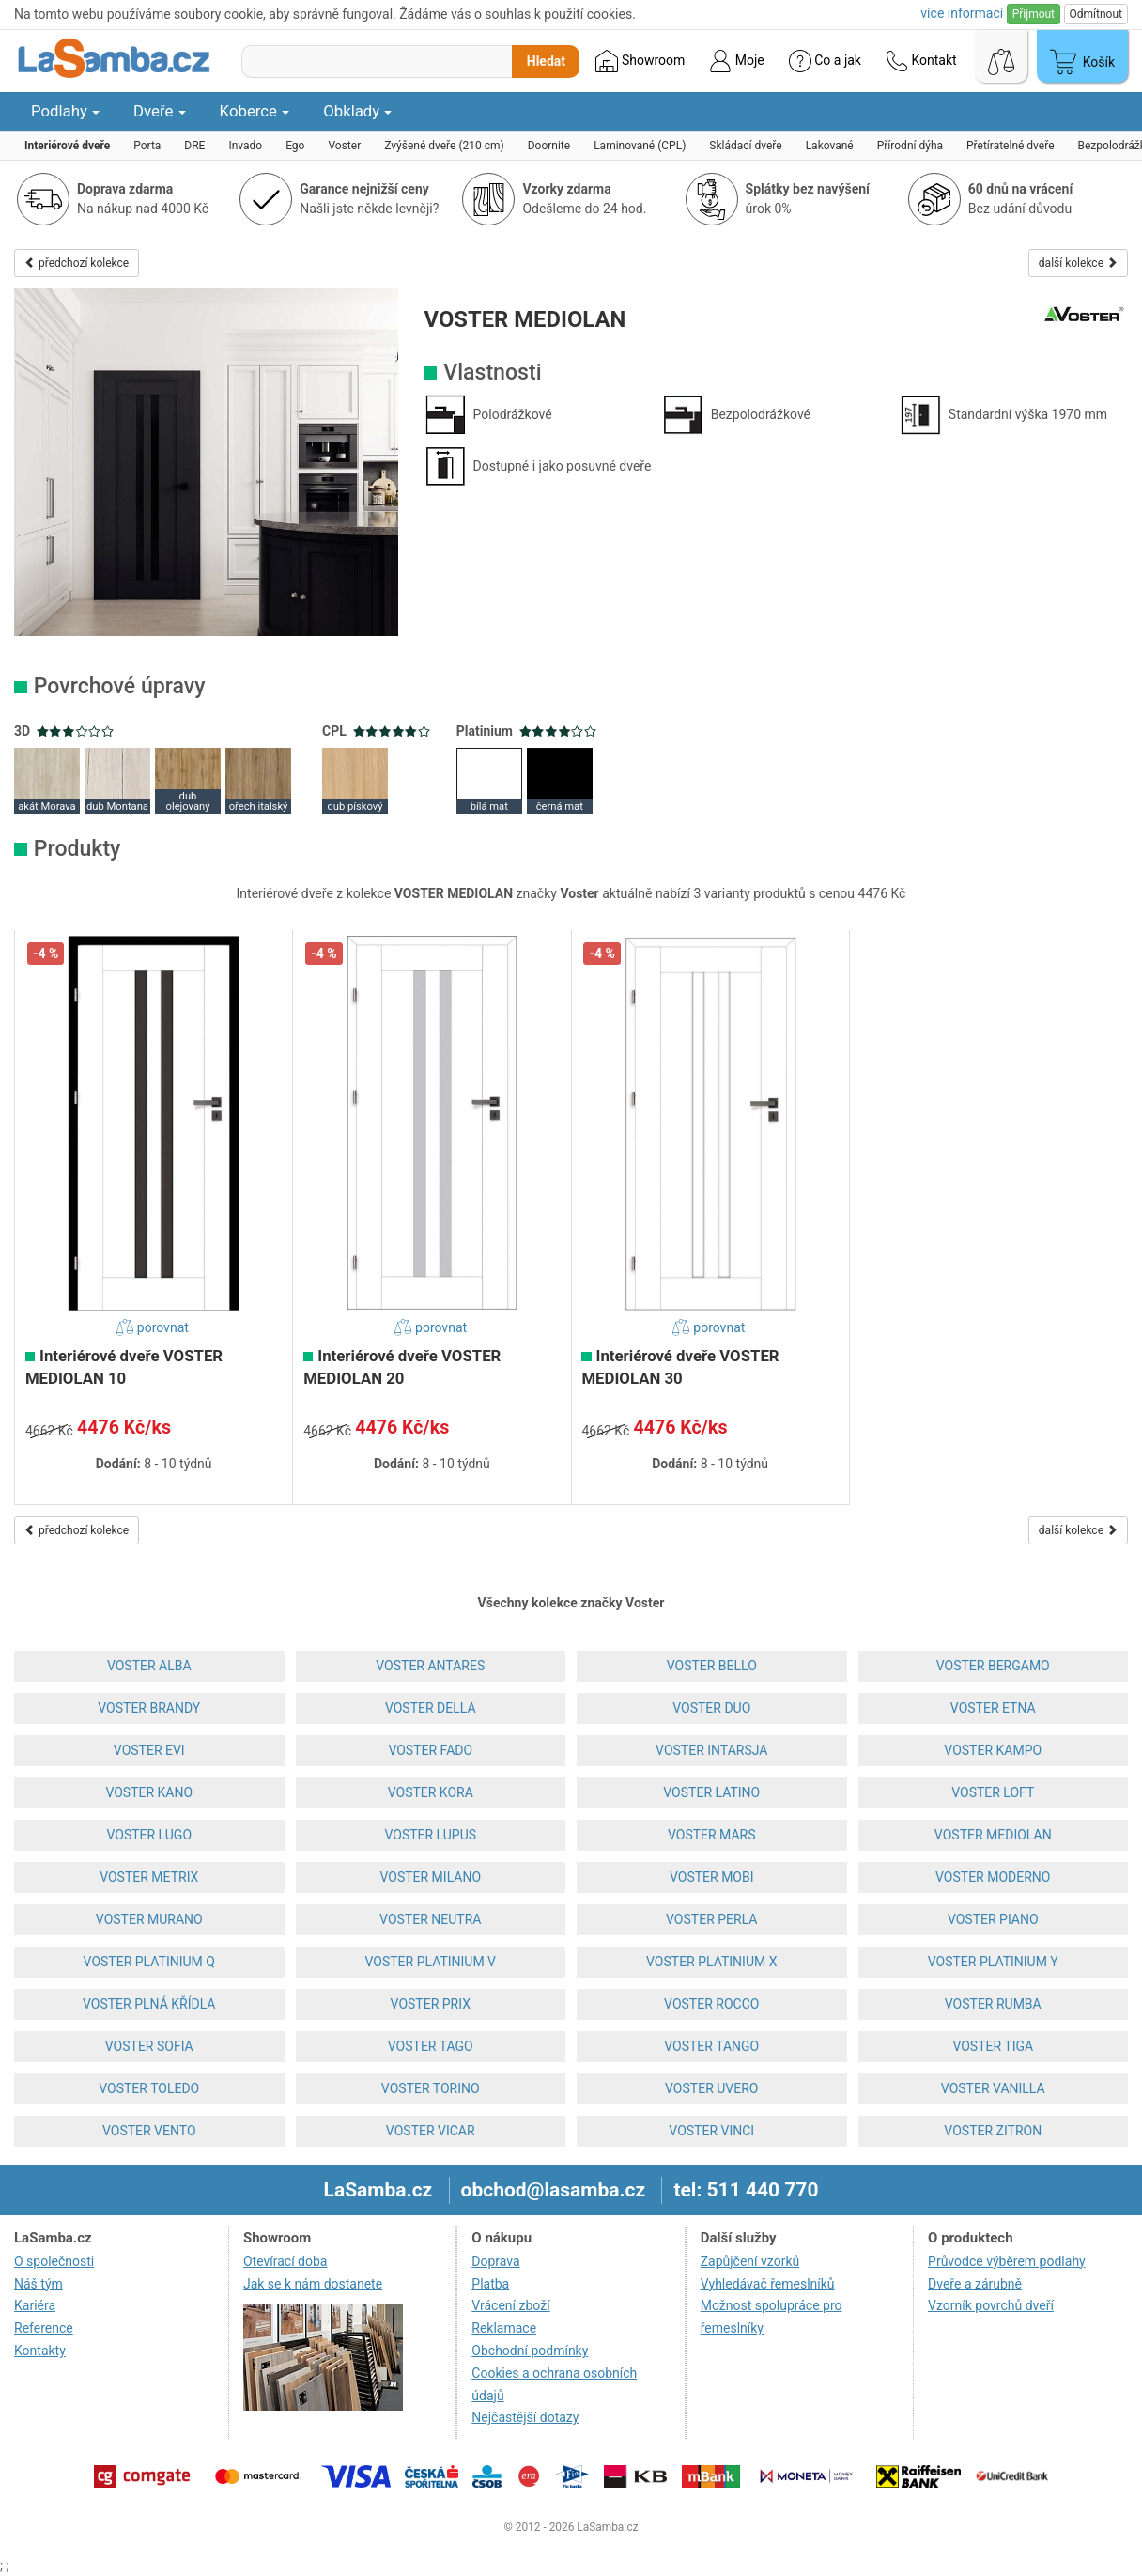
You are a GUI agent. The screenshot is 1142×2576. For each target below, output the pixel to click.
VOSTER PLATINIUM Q (149, 1961)
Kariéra (34, 2305)
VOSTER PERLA (711, 1919)
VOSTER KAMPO (993, 1750)
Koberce (255, 110)
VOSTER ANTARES (430, 1665)
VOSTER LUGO (149, 1834)
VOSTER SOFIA (149, 2046)
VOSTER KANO (149, 1792)
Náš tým (38, 2283)
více (961, 13)
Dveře (159, 110)
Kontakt (921, 61)
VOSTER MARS (712, 1834)
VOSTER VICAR (430, 2130)
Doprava (495, 2261)
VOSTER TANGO (711, 2046)
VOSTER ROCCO (711, 2003)
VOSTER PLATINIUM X (711, 1961)
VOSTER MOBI (712, 1877)
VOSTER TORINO (430, 2088)
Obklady (357, 110)
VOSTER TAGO (430, 2046)
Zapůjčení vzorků (750, 2261)
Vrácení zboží (510, 2305)
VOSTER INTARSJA (711, 1750)
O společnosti (54, 2261)
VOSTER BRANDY (149, 1707)
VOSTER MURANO (149, 1919)
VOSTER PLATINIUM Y (993, 1961)
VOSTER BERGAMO (993, 1665)
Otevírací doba (285, 2261)
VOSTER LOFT (992, 1792)
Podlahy (65, 110)
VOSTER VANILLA (993, 2088)
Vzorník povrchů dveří (991, 2305)
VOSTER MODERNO (992, 1877)
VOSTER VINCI (711, 2130)
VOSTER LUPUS (430, 1834)
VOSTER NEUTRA (430, 1919)
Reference (43, 2327)
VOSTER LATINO (711, 1792)
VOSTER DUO (711, 1707)
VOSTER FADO (430, 1750)
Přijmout (1033, 14)
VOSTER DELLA (430, 1707)
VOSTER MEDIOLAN (993, 1834)
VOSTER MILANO (430, 1877)
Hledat (546, 61)
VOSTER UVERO (711, 2088)
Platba (490, 2283)
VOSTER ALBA (149, 1665)
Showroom (640, 61)
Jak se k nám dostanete (312, 2283)
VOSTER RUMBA (993, 2003)
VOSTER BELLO (712, 1665)
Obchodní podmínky (529, 2350)
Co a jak (825, 61)
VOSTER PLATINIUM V (430, 1961)
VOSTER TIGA (992, 2046)
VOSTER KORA (430, 1792)
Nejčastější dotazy (525, 2417)
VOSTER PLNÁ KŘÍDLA (149, 2003)
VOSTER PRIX (431, 2003)
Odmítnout (1096, 14)
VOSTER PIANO (993, 1919)
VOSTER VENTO (149, 2130)
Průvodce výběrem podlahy (1007, 2261)
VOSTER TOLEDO (149, 2088)
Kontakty (40, 2350)
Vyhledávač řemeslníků (768, 2283)
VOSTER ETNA (993, 1707)
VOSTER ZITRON (993, 2130)
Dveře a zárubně (975, 2283)
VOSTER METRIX (149, 1877)
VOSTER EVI (149, 1750)
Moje (736, 61)
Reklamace (503, 2327)
